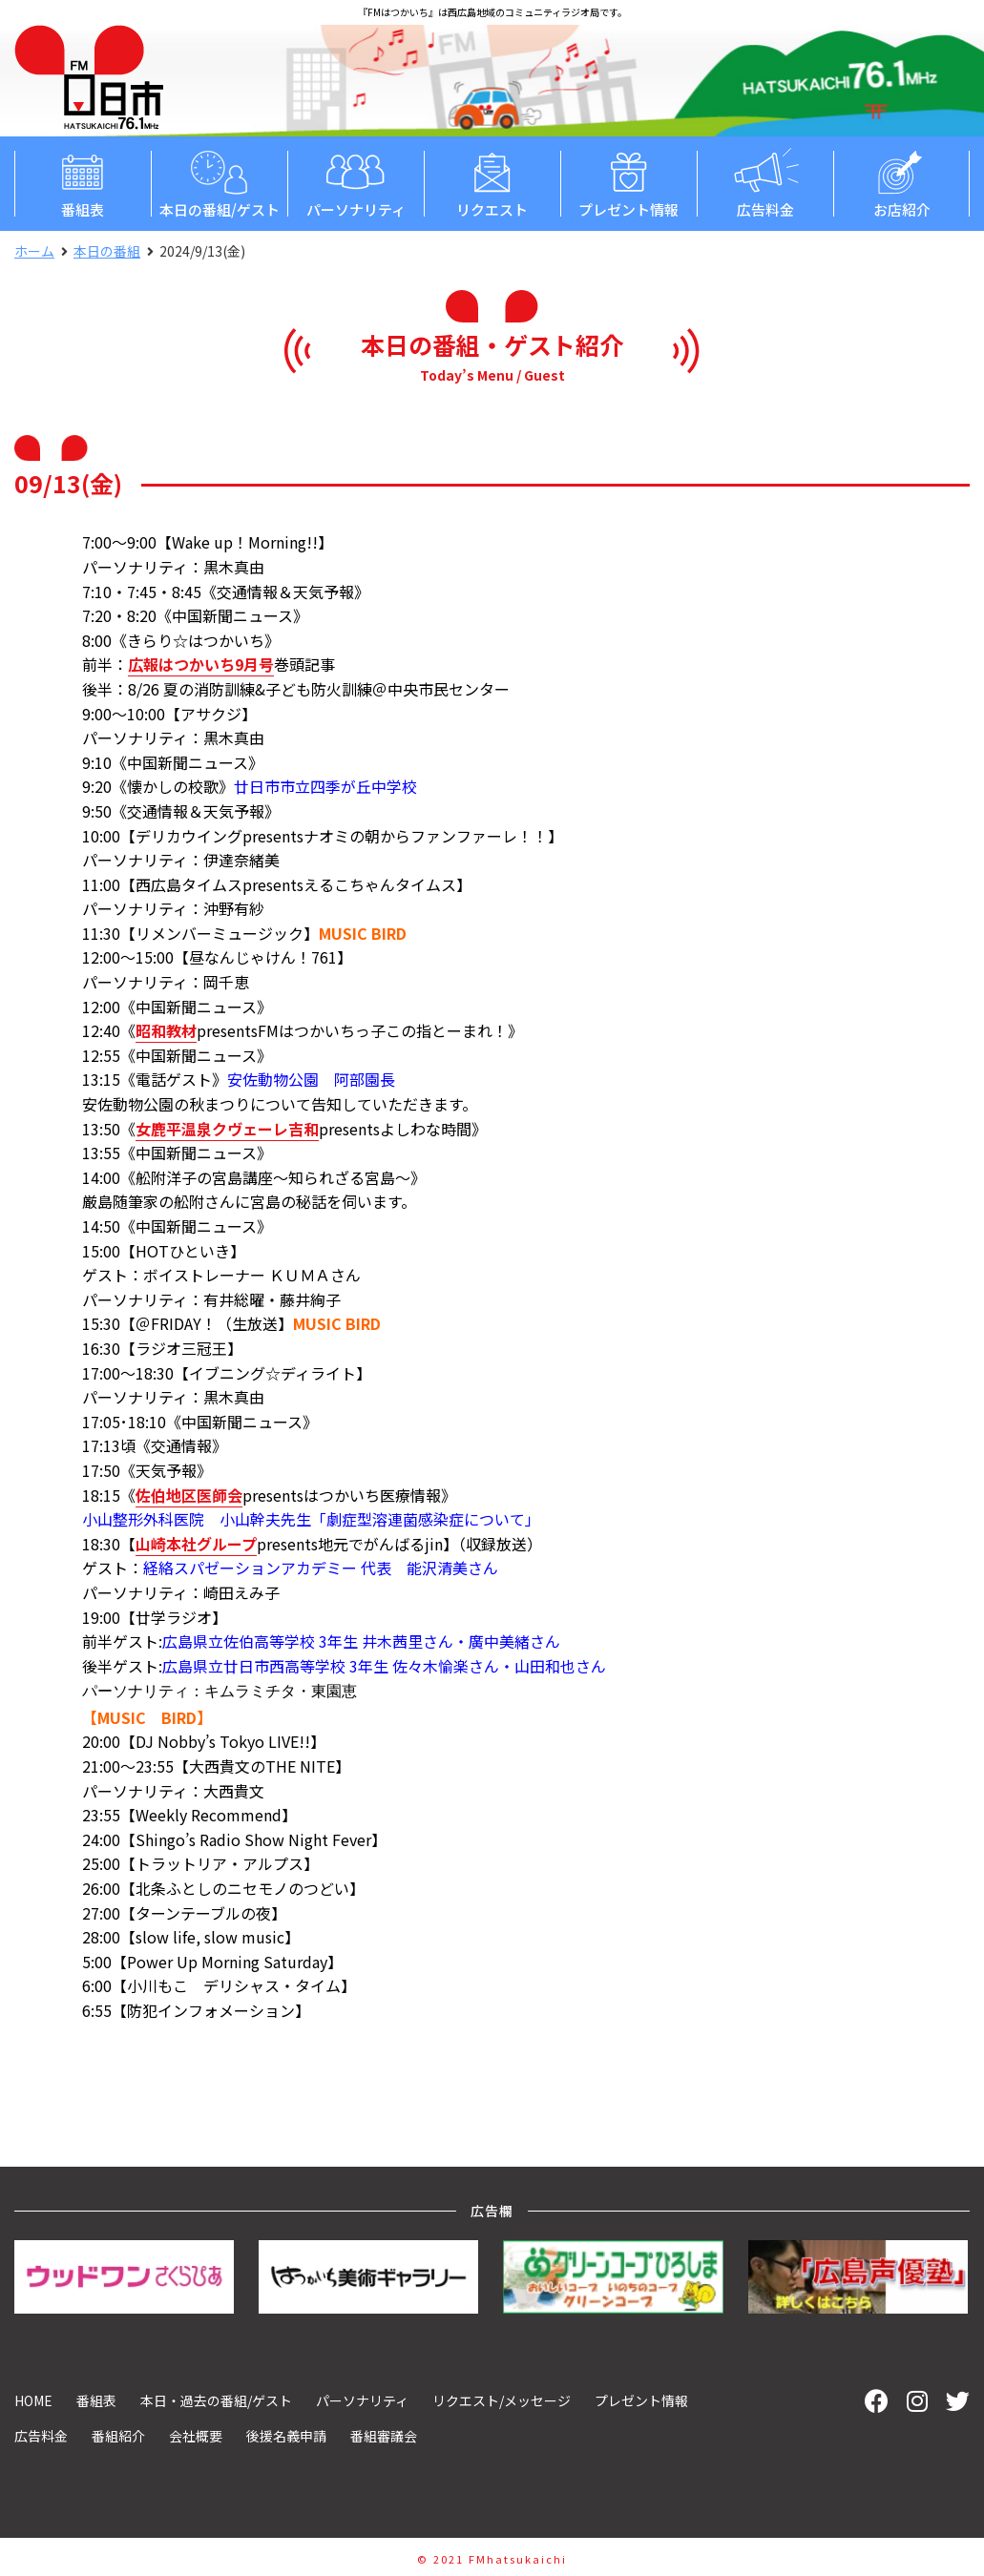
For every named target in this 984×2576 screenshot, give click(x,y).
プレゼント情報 (628, 182)
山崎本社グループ (196, 1543)
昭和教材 (166, 1030)
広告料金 (764, 182)
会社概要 (195, 2433)
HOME (33, 2398)
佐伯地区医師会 (189, 1495)
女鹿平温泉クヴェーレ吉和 (227, 1128)
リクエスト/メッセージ (501, 2398)
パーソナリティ (355, 182)
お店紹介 (901, 182)
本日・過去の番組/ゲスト (216, 2398)
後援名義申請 (286, 2433)
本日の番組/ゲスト (219, 182)
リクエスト (492, 182)
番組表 (82, 182)
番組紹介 (118, 2433)
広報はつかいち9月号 (201, 664)
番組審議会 (383, 2433)
